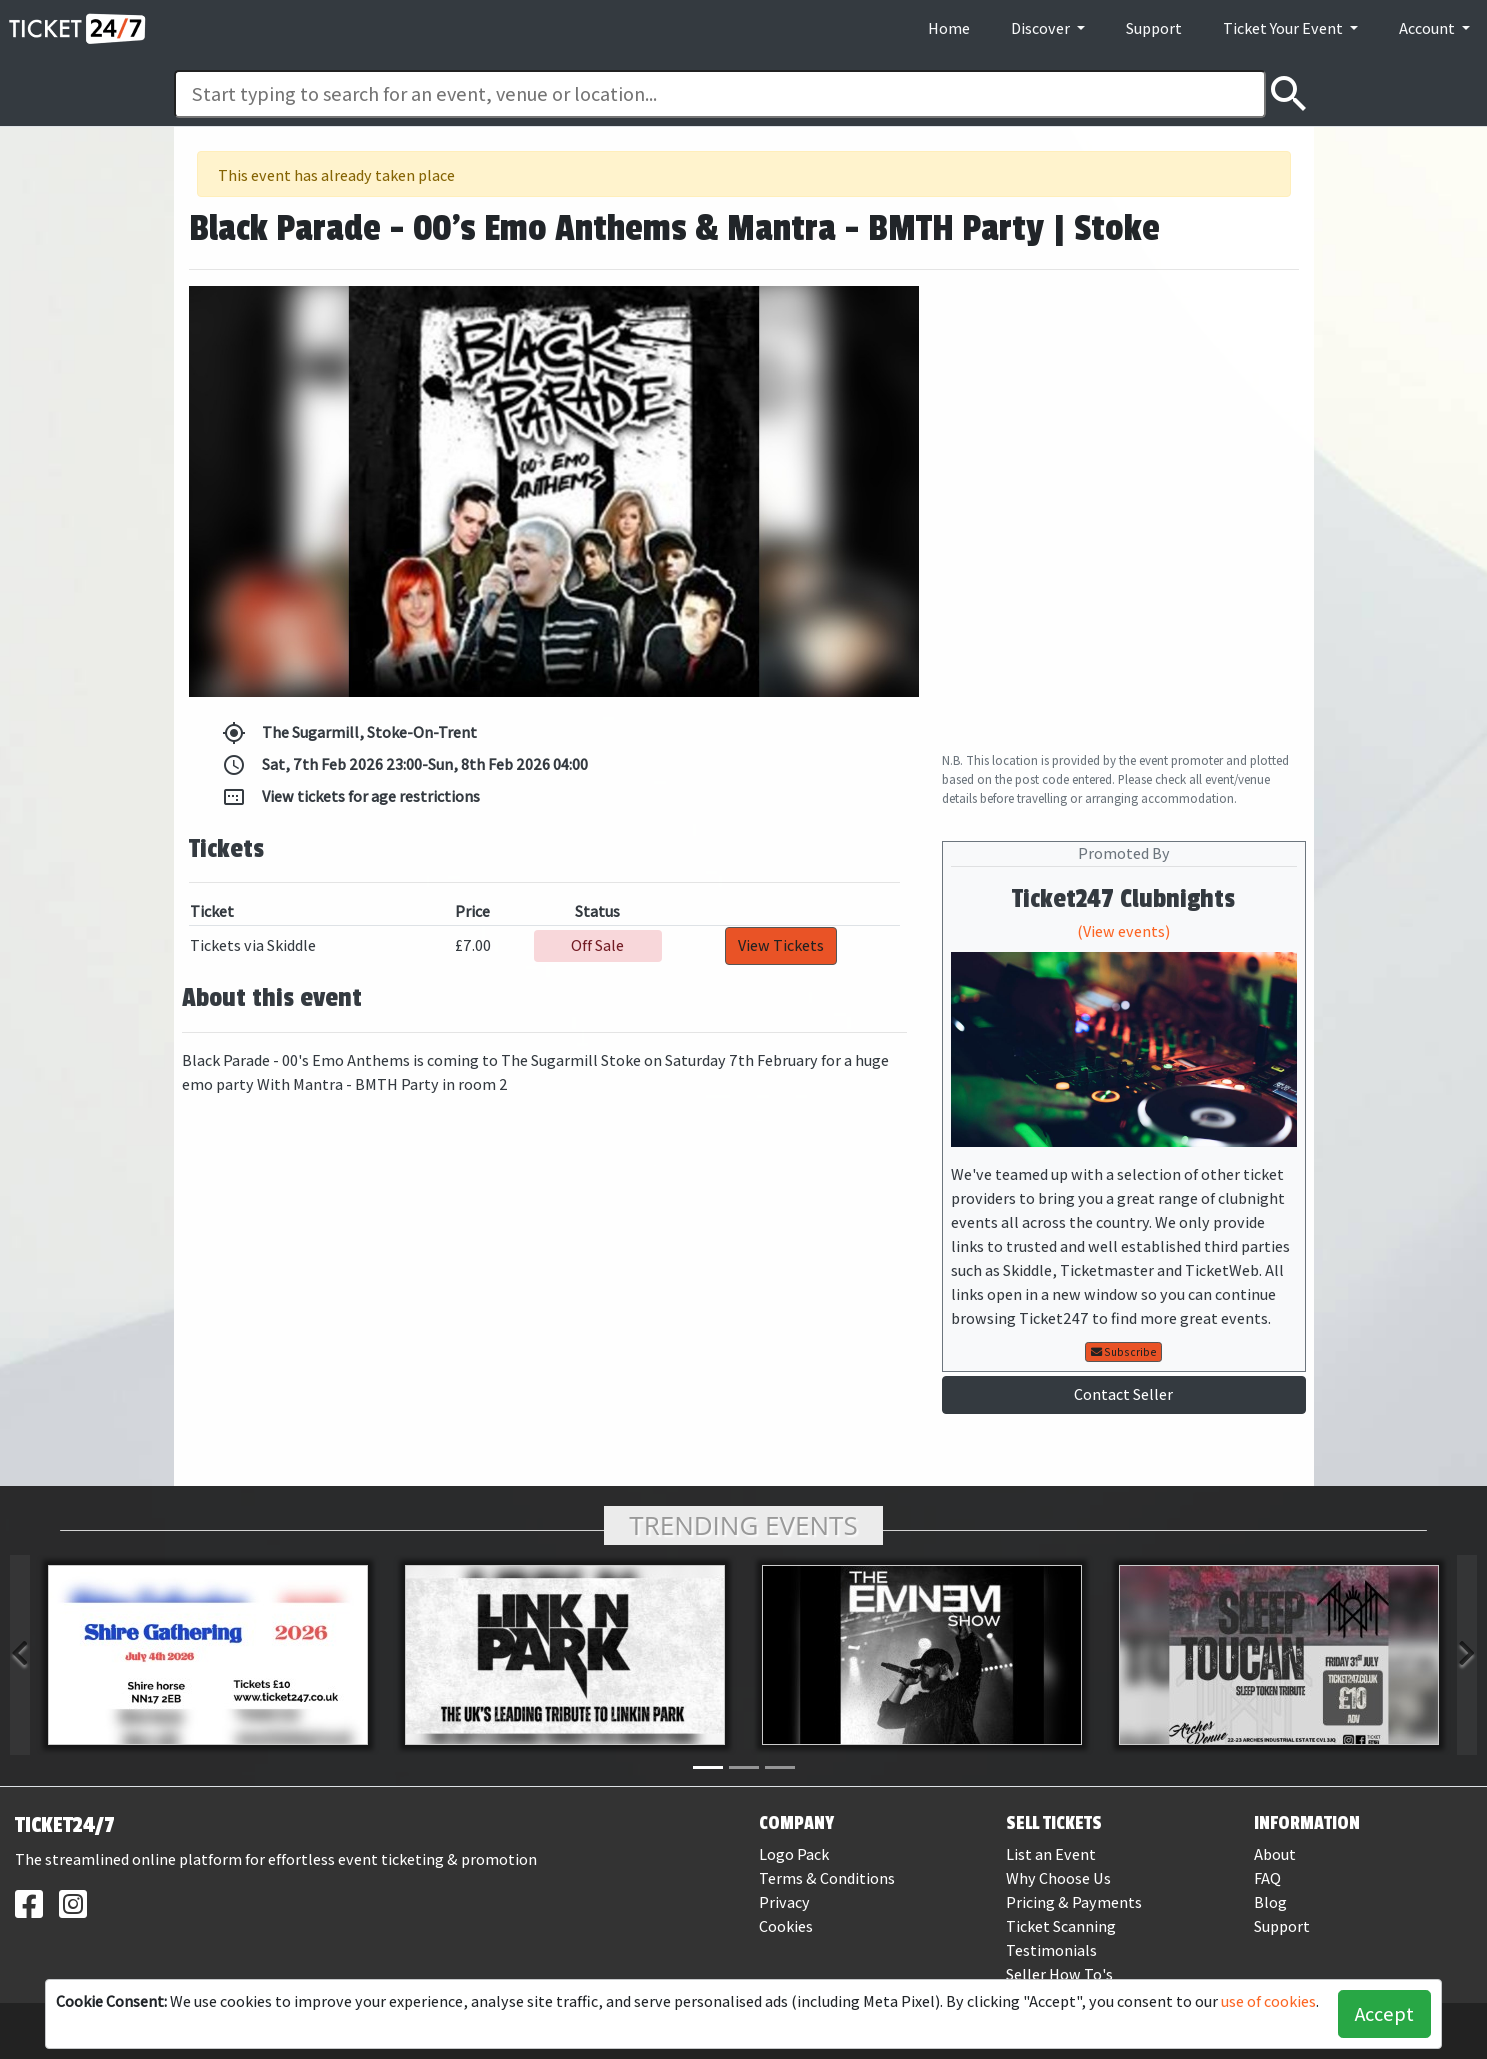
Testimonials (1051, 1950)
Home (949, 28)
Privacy (784, 1902)
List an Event (1051, 1854)
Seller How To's (1059, 1974)
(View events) (1123, 931)
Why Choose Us (1058, 1878)
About (1275, 1854)
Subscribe (1124, 1352)
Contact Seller (1123, 1394)
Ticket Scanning (1061, 1926)
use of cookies (1268, 2001)
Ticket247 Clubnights (1123, 899)
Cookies (786, 1926)
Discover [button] (1042, 28)
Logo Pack (794, 1854)
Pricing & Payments (1074, 1902)
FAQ (1267, 1878)
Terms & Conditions (827, 1878)
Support (1154, 28)
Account (1428, 28)
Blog (1270, 1902)
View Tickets (781, 945)
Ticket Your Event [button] (1284, 28)
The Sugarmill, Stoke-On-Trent (349, 733)
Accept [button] (1384, 2014)
